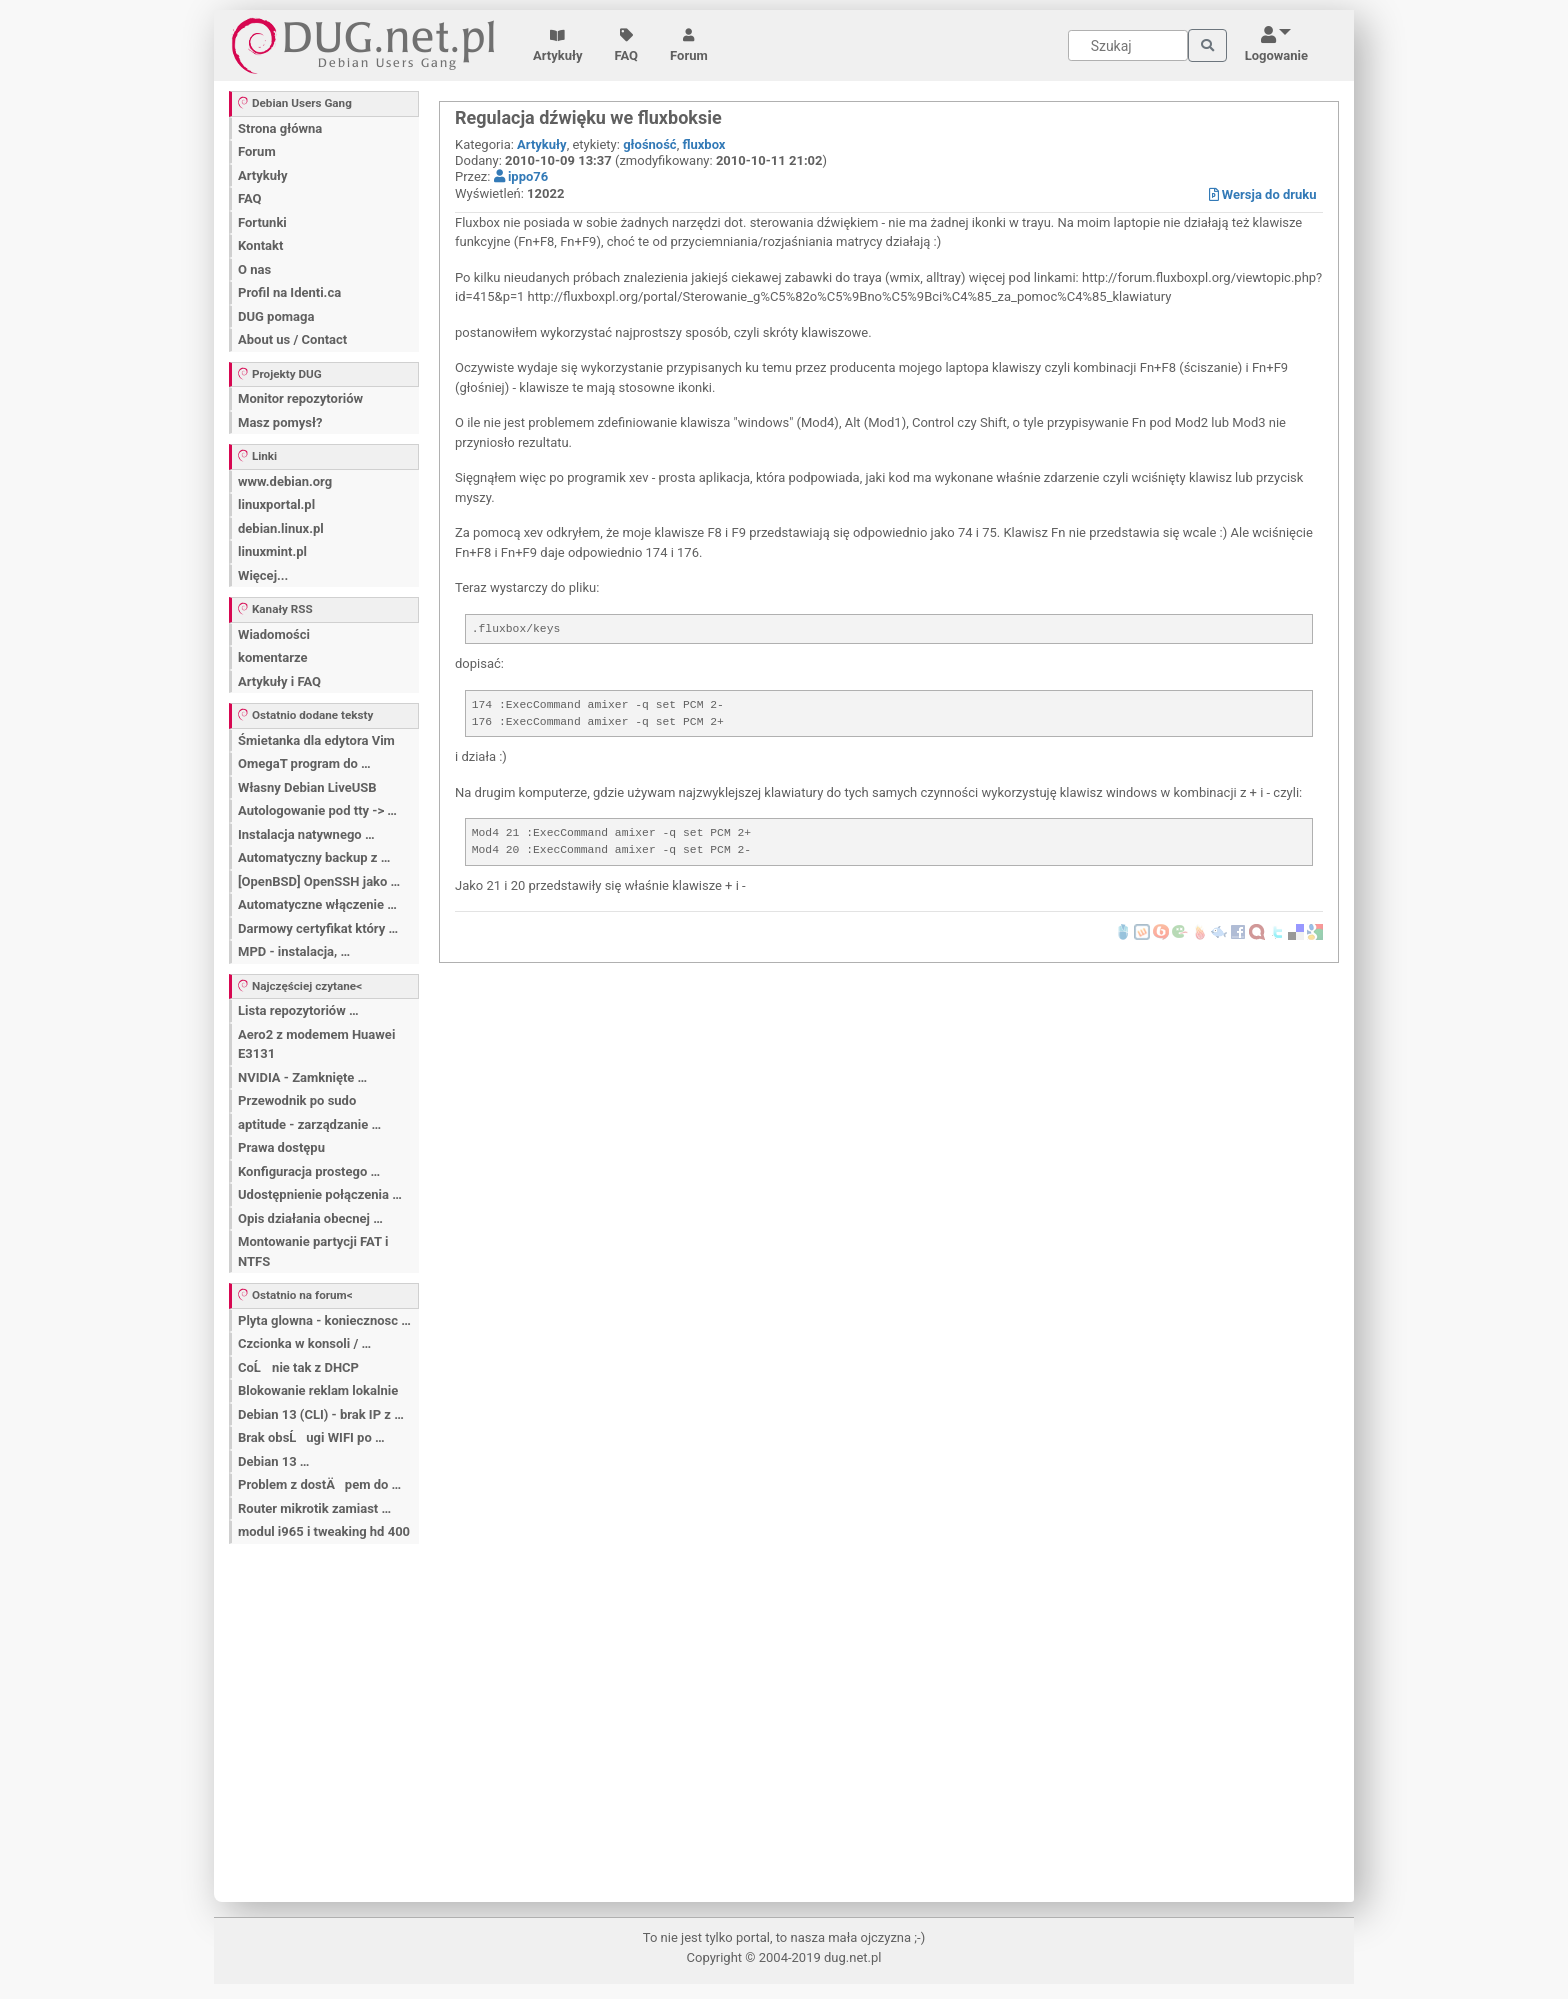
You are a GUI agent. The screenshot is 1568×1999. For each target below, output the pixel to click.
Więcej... (263, 575)
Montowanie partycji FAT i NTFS (313, 1251)
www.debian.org (285, 481)
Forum (689, 46)
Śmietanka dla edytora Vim (316, 740)
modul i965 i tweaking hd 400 (324, 1531)
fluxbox (703, 144)
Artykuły (558, 46)
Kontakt (260, 245)
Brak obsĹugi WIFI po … (311, 1437)
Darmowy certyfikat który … (318, 928)
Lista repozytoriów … (298, 1010)
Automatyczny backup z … (314, 857)
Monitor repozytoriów (300, 398)
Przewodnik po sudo (297, 1100)
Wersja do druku (1263, 194)
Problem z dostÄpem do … (319, 1484)
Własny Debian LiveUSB (307, 787)
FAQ (627, 46)
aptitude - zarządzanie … (309, 1124)
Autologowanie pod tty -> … (317, 810)
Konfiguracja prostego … (309, 1171)
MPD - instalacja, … (294, 951)
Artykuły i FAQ (279, 681)
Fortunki (262, 222)
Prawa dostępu (281, 1147)
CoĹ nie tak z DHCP (298, 1367)
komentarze (273, 657)
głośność (650, 144)
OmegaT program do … (304, 763)
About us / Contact (292, 339)
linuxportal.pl (276, 504)
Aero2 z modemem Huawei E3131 (316, 1044)
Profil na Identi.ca (289, 292)
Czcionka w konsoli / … (304, 1343)
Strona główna (280, 128)
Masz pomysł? (280, 422)
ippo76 (521, 176)
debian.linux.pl (281, 528)
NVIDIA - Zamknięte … (302, 1077)
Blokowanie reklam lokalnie (318, 1390)
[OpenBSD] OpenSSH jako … (319, 881)
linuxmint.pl (272, 551)
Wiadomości (274, 634)
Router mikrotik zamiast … (314, 1508)
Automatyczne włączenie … (317, 904)
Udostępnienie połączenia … (320, 1194)
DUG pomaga (276, 316)
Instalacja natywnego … (306, 834)
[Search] (1128, 45)
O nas (254, 269)
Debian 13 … (273, 1461)
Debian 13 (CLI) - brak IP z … (321, 1414)
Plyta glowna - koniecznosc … (324, 1320)
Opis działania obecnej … (310, 1218)
